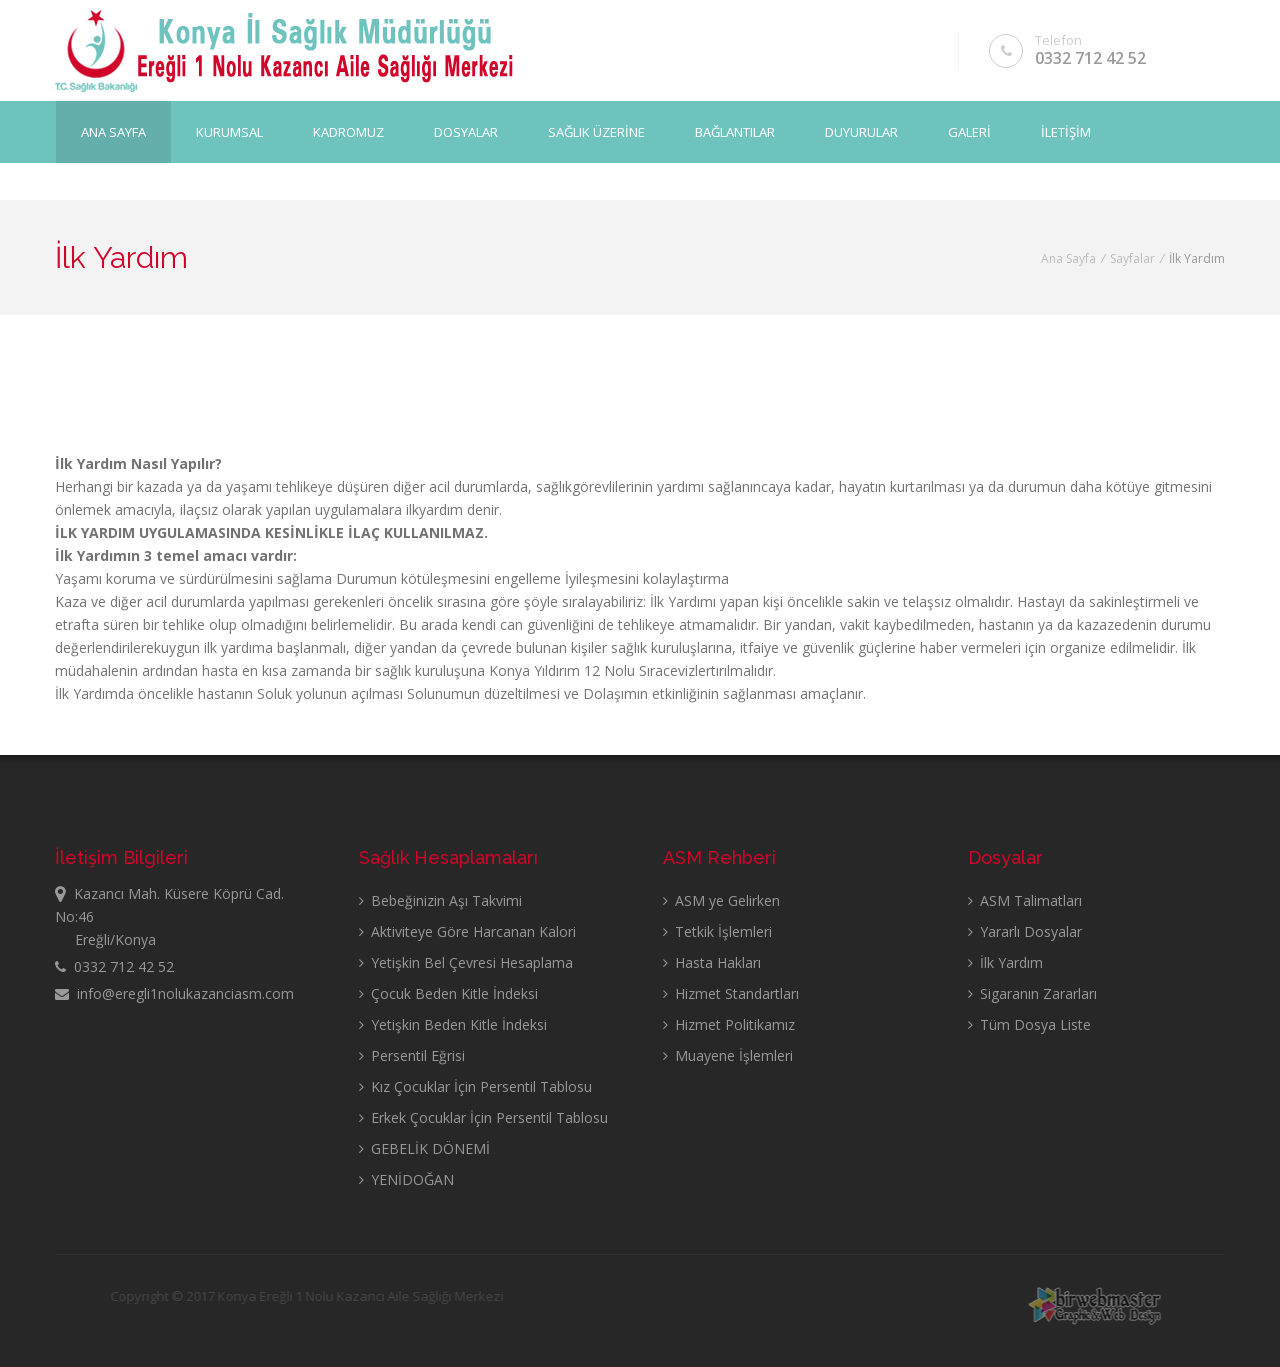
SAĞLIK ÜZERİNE (596, 131)
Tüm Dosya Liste (1029, 1024)
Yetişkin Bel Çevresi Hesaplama (466, 962)
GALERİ (969, 131)
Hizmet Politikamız (729, 1024)
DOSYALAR (466, 131)
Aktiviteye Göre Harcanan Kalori (467, 931)
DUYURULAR (861, 131)
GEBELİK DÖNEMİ (424, 1148)
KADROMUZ (348, 131)
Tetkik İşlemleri (717, 931)
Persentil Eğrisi (412, 1055)
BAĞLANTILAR (735, 131)
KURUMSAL (229, 131)
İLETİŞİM (1066, 131)
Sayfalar (1132, 258)
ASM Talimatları (1025, 900)
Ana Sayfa (113, 131)
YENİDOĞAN (406, 1179)
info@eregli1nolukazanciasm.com (174, 993)
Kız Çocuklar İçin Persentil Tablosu (475, 1086)
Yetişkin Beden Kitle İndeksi (453, 1024)
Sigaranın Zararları (1032, 993)
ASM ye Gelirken (721, 900)
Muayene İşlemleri (728, 1055)
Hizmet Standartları (731, 993)
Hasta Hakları (712, 962)
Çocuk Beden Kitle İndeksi (448, 993)
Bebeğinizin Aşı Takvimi (440, 900)
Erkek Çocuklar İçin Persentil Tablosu (483, 1117)
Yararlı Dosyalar (1025, 931)
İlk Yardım (1005, 962)
